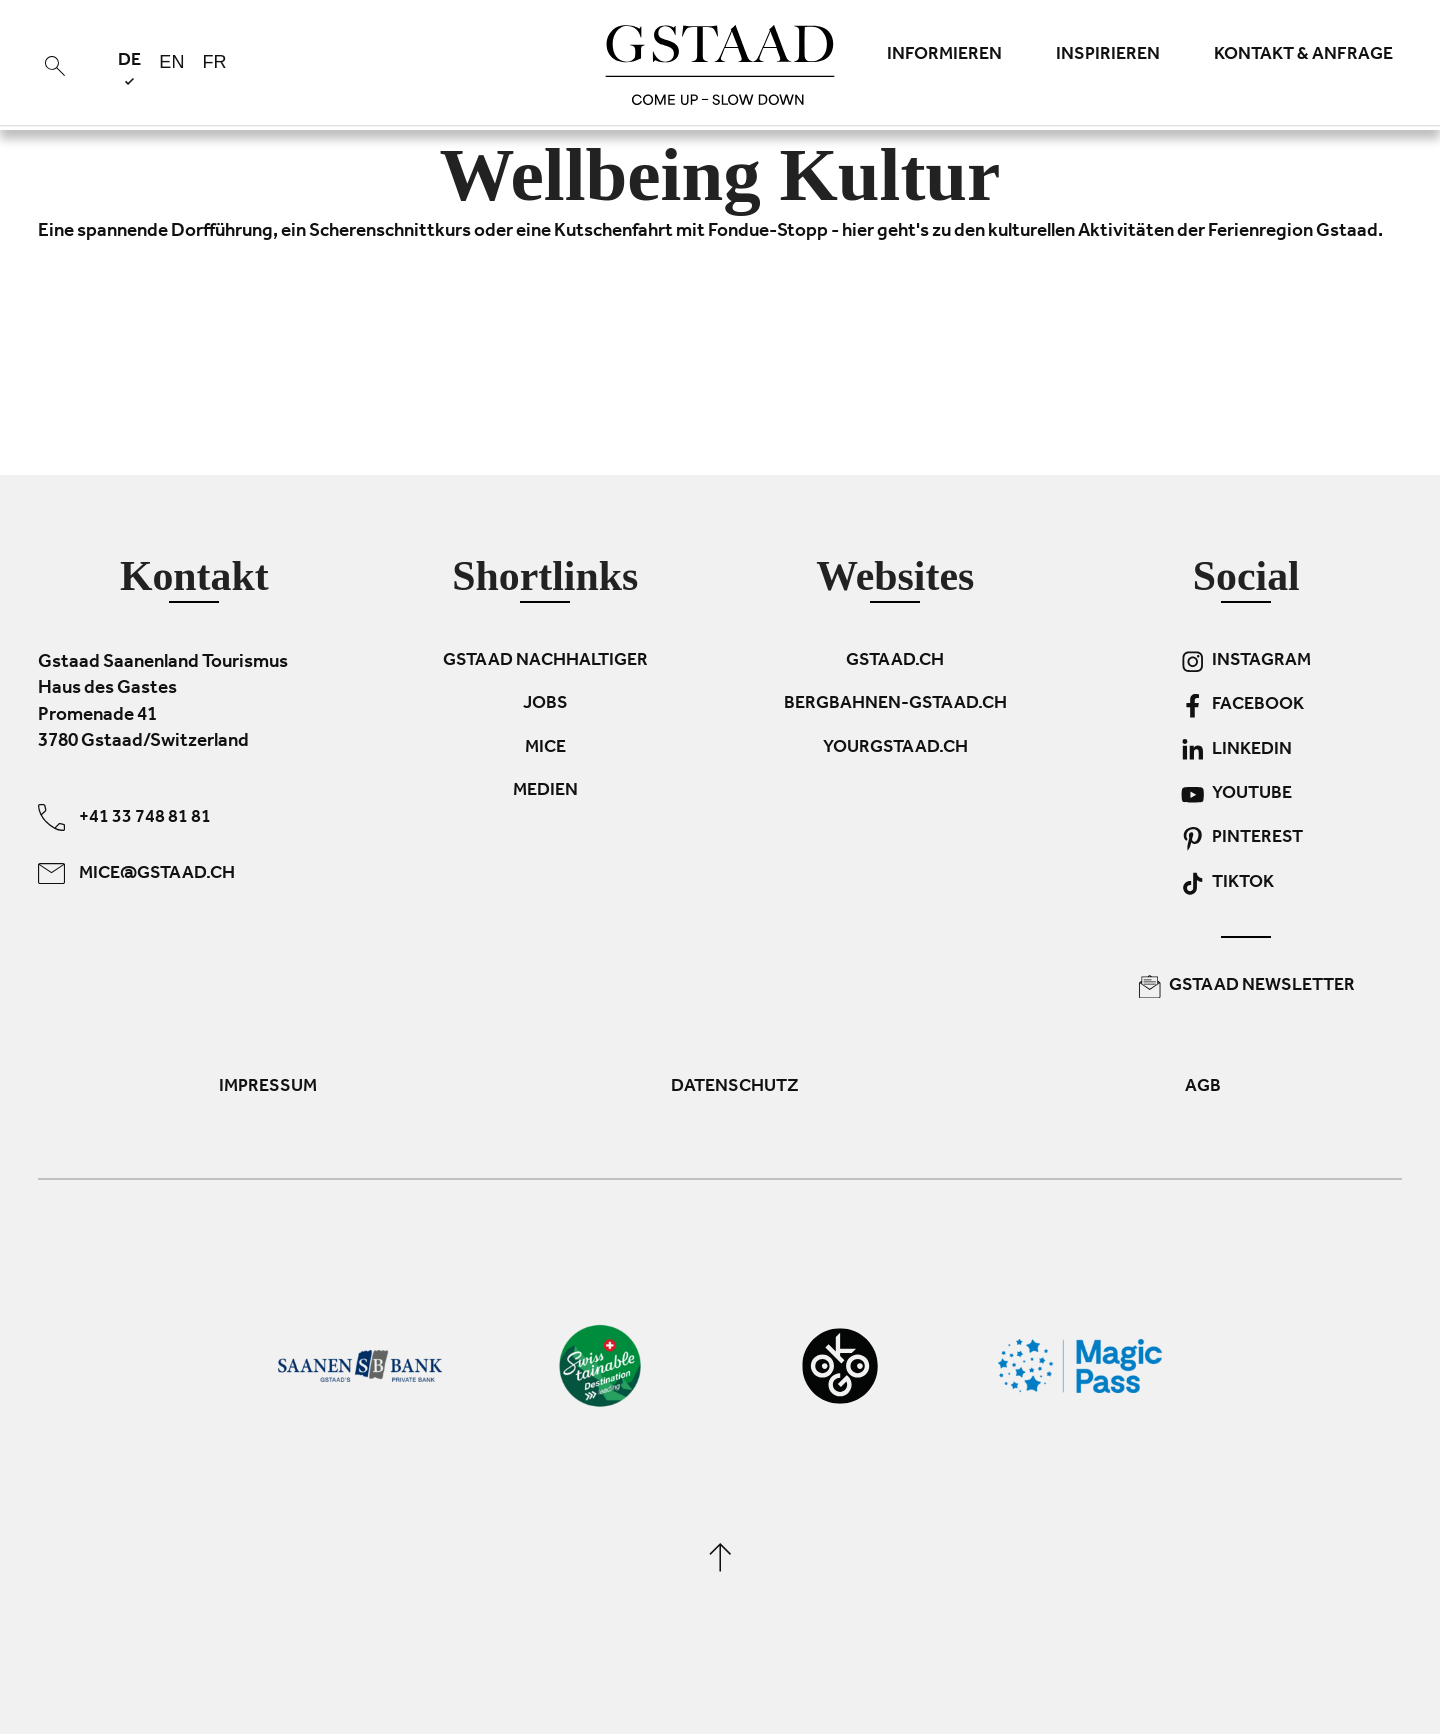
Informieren (944, 56)
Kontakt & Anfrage (1303, 56)
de (129, 68)
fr (214, 62)
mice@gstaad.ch (136, 872)
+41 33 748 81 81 (124, 816)
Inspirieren (1108, 56)
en (171, 62)
